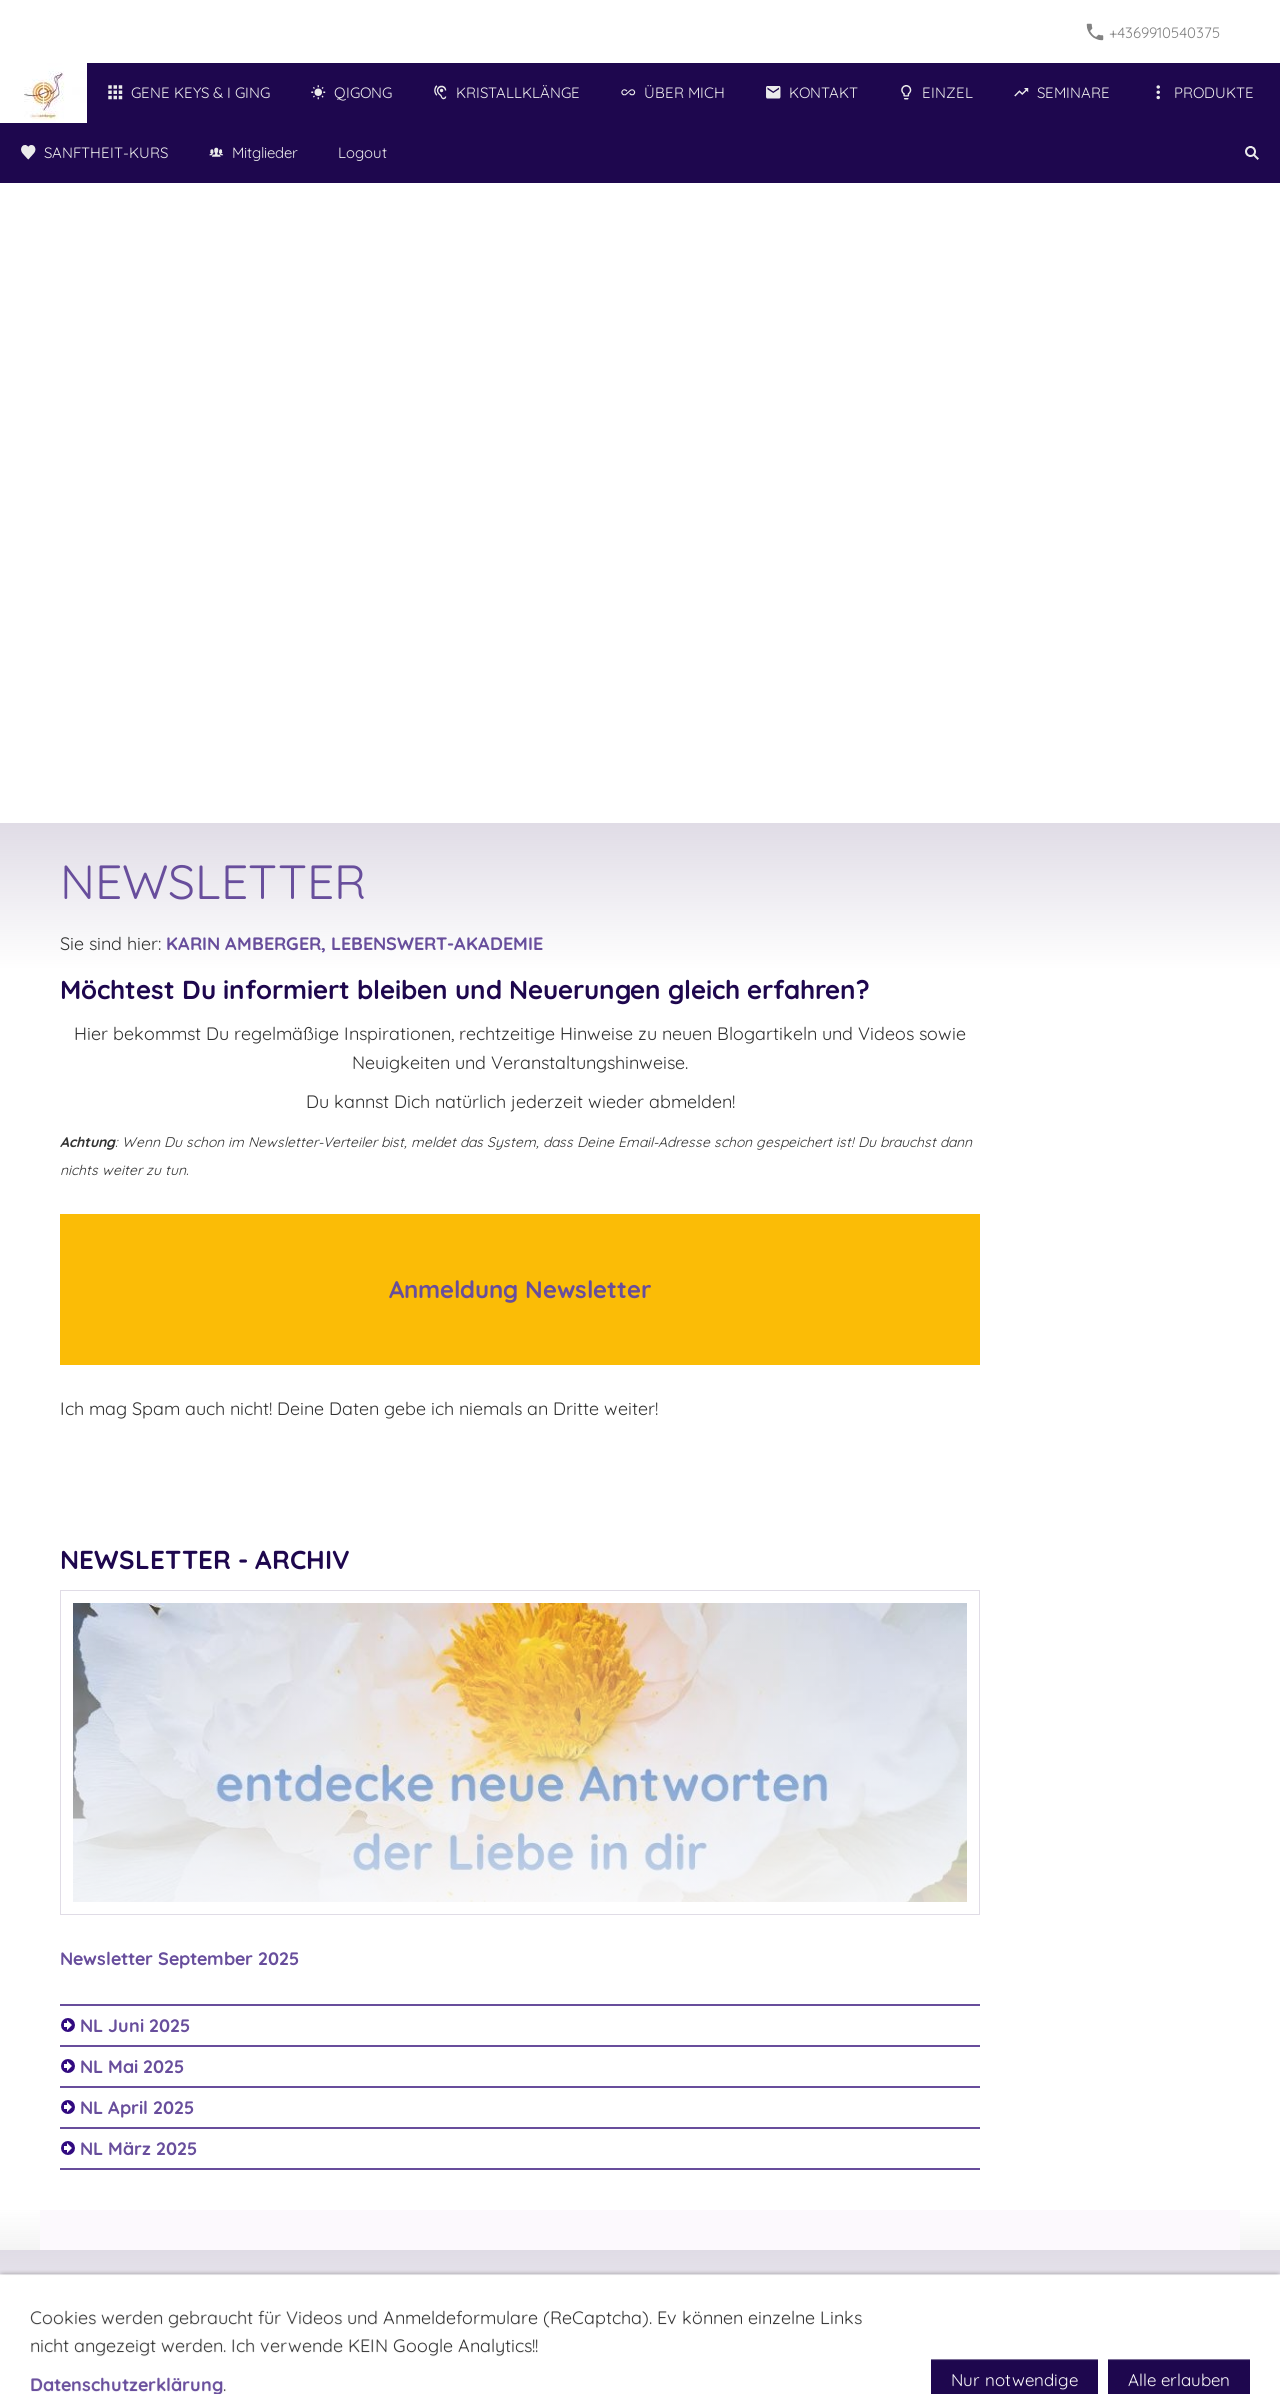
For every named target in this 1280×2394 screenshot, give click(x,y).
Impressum (533, 2282)
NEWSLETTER (426, 2282)
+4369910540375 (1153, 32)
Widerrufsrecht (850, 2282)
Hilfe (764, 2282)
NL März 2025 (138, 2148)
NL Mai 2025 (132, 2066)
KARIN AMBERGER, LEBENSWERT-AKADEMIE (354, 943)
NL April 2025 (137, 2107)
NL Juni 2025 (135, 2025)
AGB (607, 2282)
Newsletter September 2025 (179, 1958)
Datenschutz (685, 2282)
